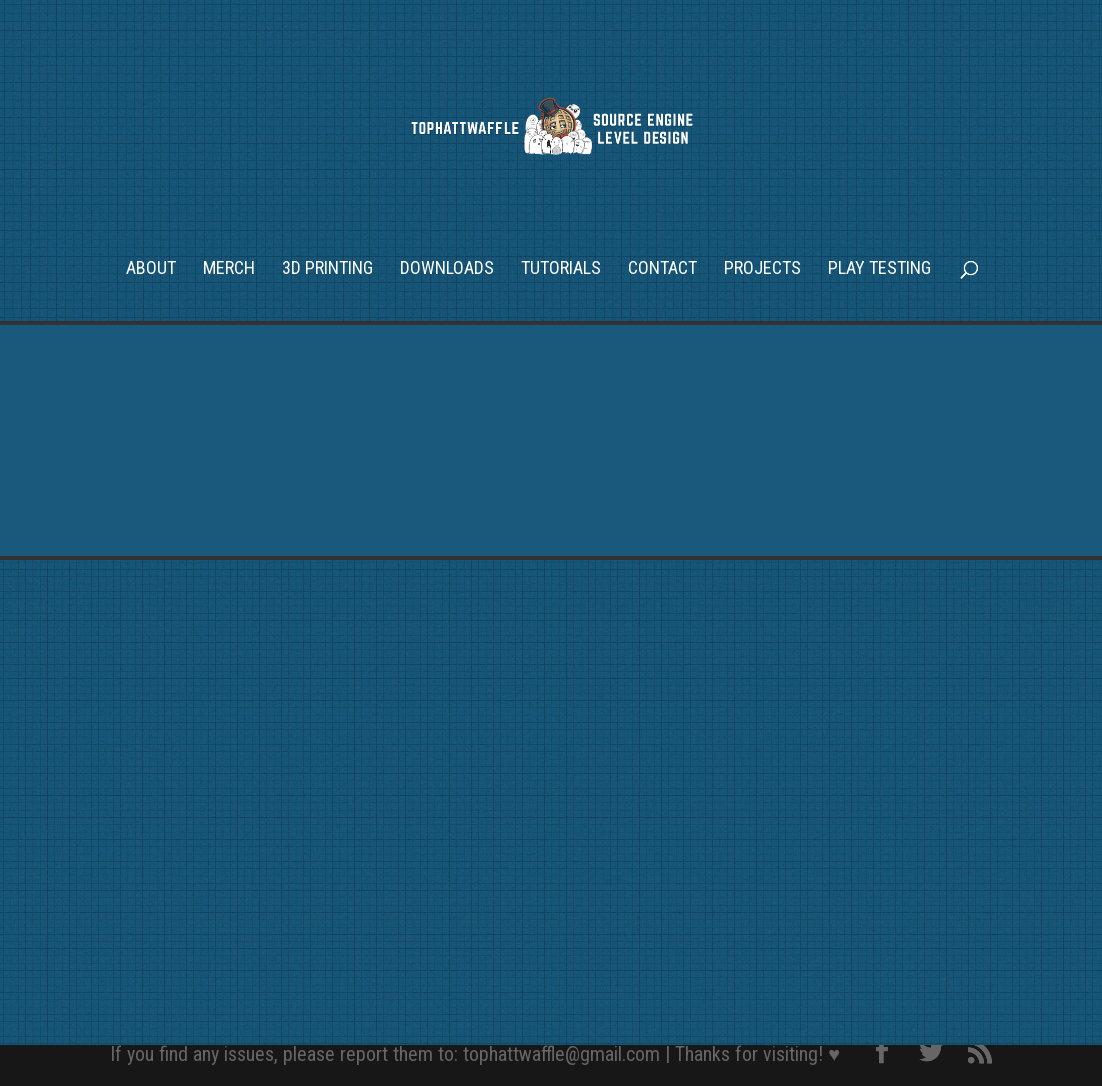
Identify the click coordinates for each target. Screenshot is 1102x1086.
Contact (662, 269)
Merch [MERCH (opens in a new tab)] (229, 269)
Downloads (447, 269)
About (151, 269)
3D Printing (327, 269)
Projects (762, 269)
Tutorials (561, 269)
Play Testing (879, 269)
